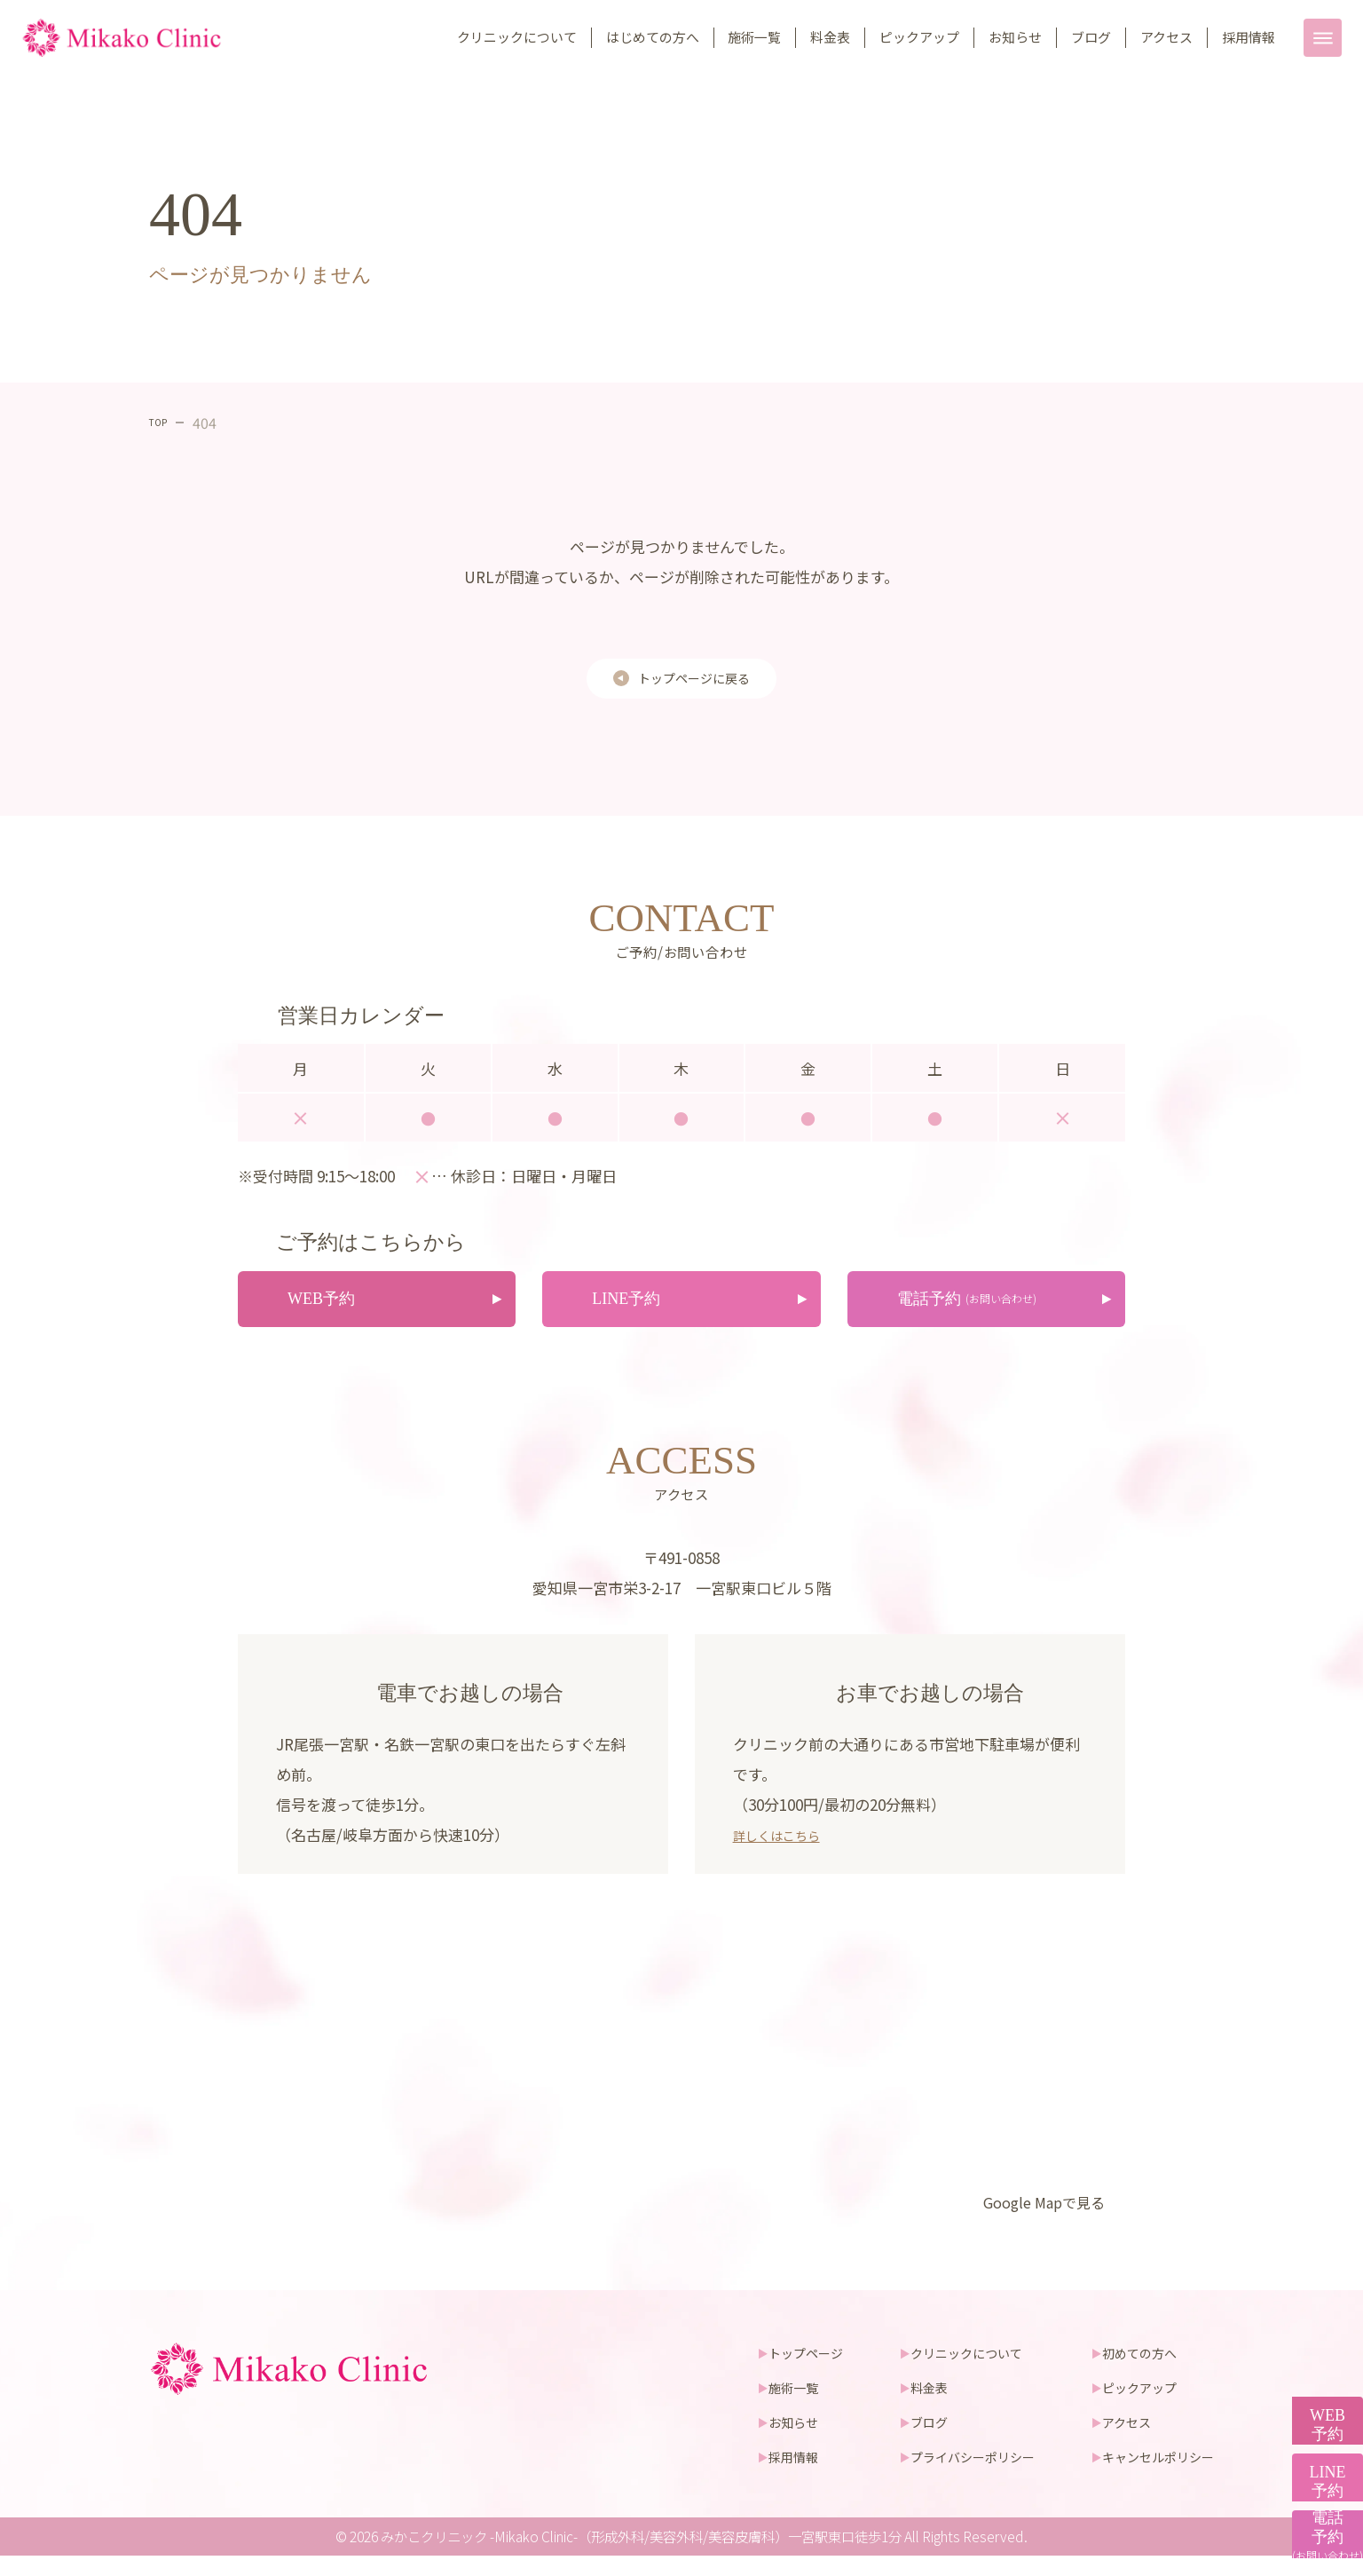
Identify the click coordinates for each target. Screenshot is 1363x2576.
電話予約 (1318, 2518)
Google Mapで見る (1032, 2220)
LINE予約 (1318, 2395)
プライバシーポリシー (957, 2475)
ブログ (1091, 37)
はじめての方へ (652, 37)
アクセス (1166, 37)
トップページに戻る (694, 682)
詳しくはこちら (786, 1851)
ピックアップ (919, 37)
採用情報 (1248, 37)
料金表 (830, 37)
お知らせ (1015, 37)
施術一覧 (754, 37)
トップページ (781, 2371)
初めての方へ (1134, 2371)
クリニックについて (517, 37)
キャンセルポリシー (1154, 2475)
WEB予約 (1318, 2274)
